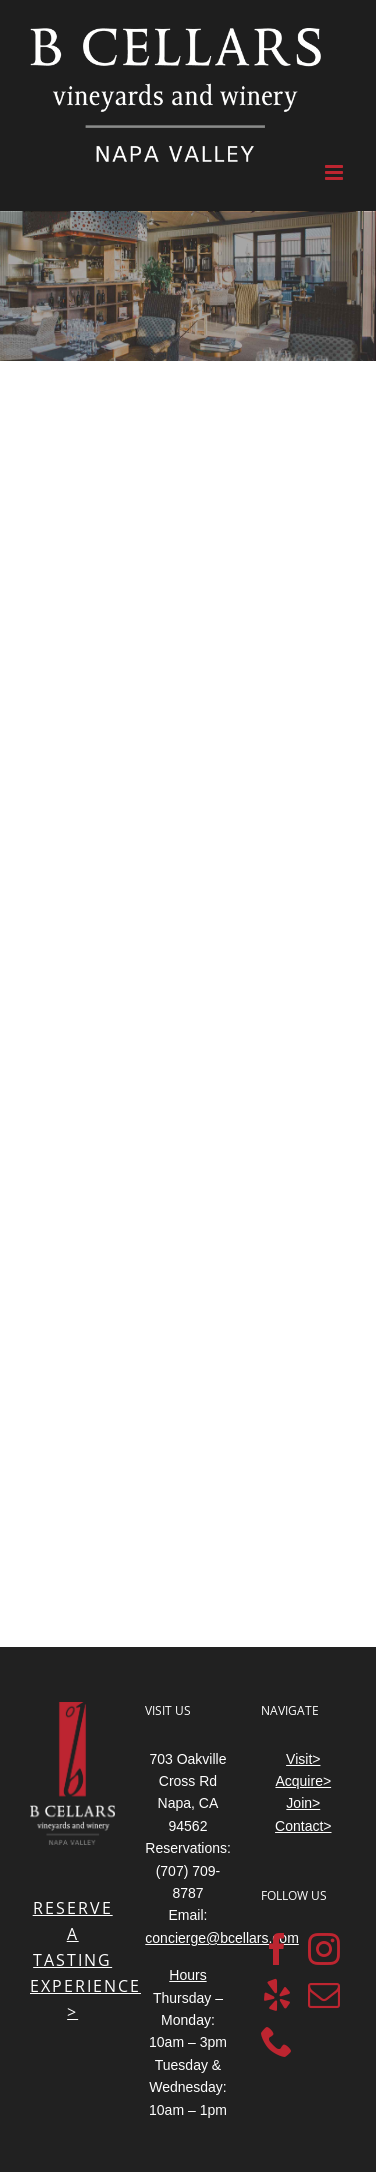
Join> (303, 1803)
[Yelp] (277, 1995)
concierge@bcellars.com (222, 1938)
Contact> (303, 1826)
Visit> (303, 1759)
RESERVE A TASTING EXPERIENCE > (85, 1960)
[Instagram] (324, 1949)
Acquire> (303, 1781)
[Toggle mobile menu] (335, 172)
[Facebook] (277, 1949)
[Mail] (324, 1995)
